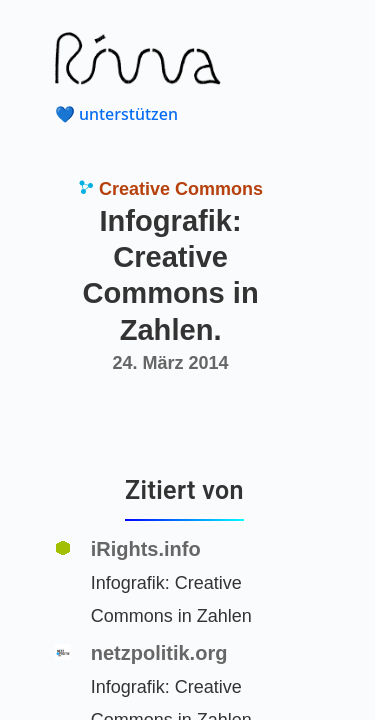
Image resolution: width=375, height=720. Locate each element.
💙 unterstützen (116, 114)
